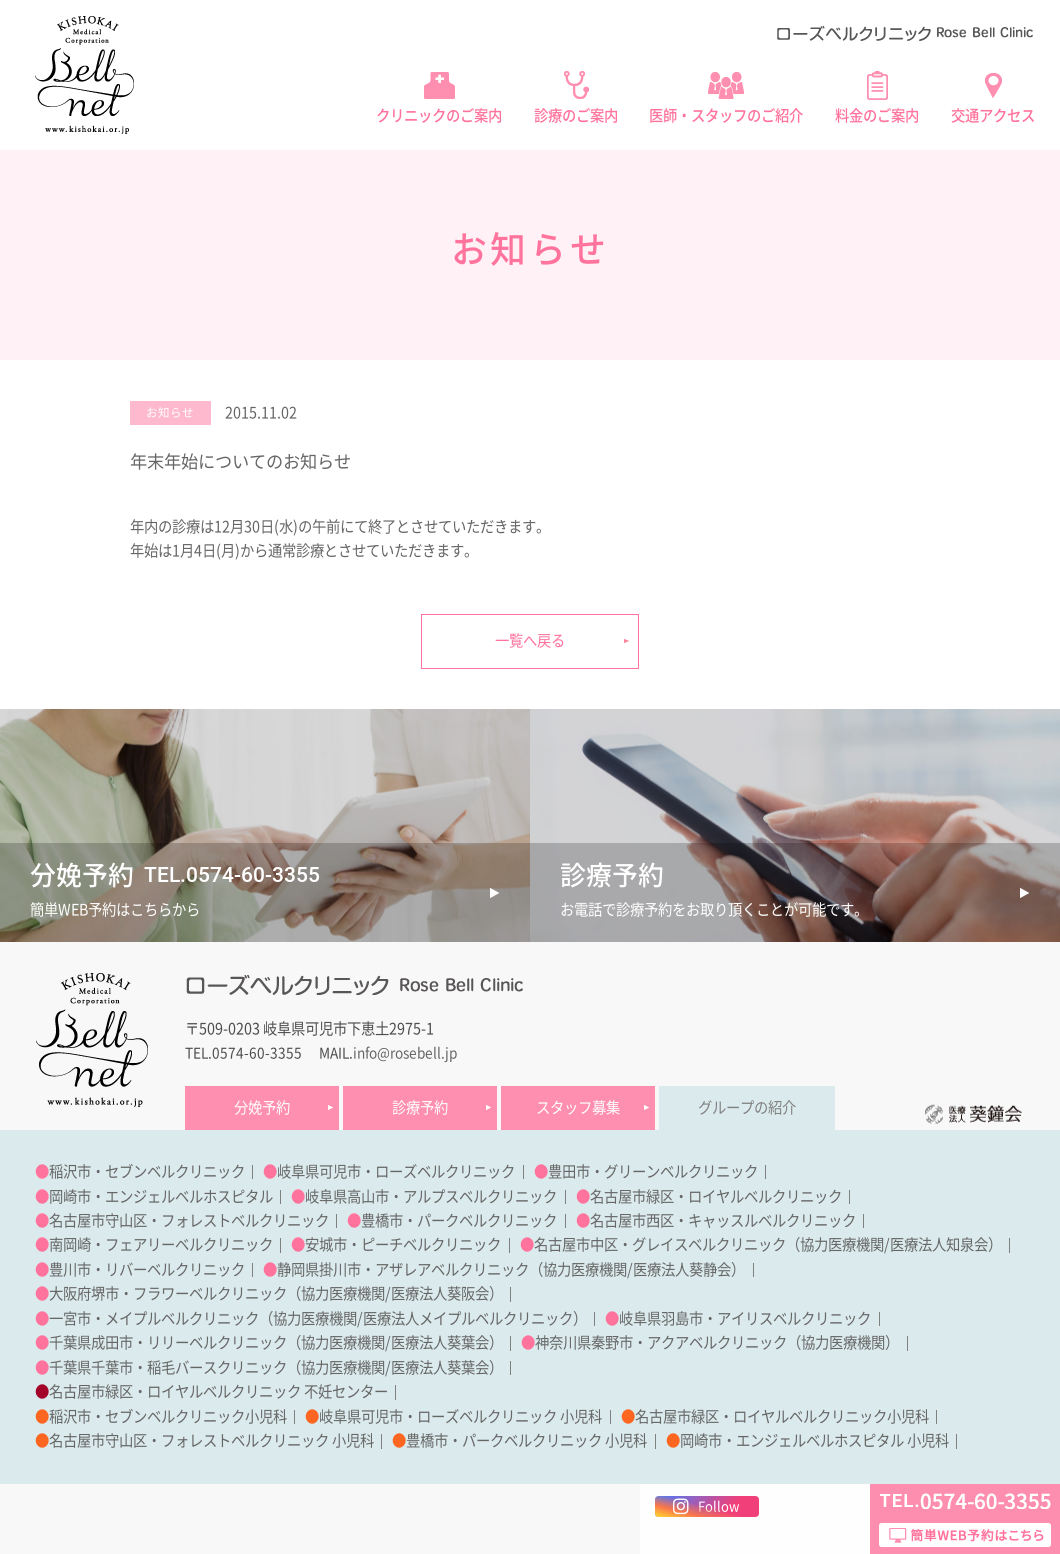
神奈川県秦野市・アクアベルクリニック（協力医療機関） (717, 1342)
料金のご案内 (877, 115)
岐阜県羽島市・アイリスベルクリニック (745, 1318)
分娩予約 (262, 1107)
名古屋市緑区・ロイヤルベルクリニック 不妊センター (218, 1391)
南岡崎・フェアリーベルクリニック (161, 1244)
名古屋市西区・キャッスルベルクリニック (723, 1220)
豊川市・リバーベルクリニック (147, 1269)
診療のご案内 (576, 115)
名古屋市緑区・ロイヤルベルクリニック (716, 1196)
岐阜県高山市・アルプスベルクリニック (431, 1196)
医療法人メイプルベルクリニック (468, 1318)
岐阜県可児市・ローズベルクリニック (396, 1171)
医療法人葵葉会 (440, 1342)
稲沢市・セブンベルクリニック (147, 1171)
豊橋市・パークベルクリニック (459, 1220)
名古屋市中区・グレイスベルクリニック (660, 1244)
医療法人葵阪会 (440, 1293)
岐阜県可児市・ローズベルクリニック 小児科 (460, 1416)
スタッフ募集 (578, 1107)
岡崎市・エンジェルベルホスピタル (161, 1196)
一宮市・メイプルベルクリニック (154, 1318)
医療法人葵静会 (682, 1269)
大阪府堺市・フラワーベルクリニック (168, 1293)
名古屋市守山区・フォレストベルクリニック (189, 1220)
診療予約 (420, 1107)
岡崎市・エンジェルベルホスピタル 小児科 (814, 1440)
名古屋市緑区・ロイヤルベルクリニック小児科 (782, 1416)
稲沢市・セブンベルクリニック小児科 (168, 1416)
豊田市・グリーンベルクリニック (653, 1171)
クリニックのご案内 (439, 115)
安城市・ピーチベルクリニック (403, 1244)
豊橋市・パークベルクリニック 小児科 (526, 1440)
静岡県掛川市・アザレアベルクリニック (403, 1269)
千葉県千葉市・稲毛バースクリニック (168, 1367)
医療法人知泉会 (939, 1244)
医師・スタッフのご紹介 (726, 115)
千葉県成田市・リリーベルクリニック (168, 1342)
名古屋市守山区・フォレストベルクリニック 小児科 (211, 1440)
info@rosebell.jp (405, 1053)
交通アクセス (993, 115)
